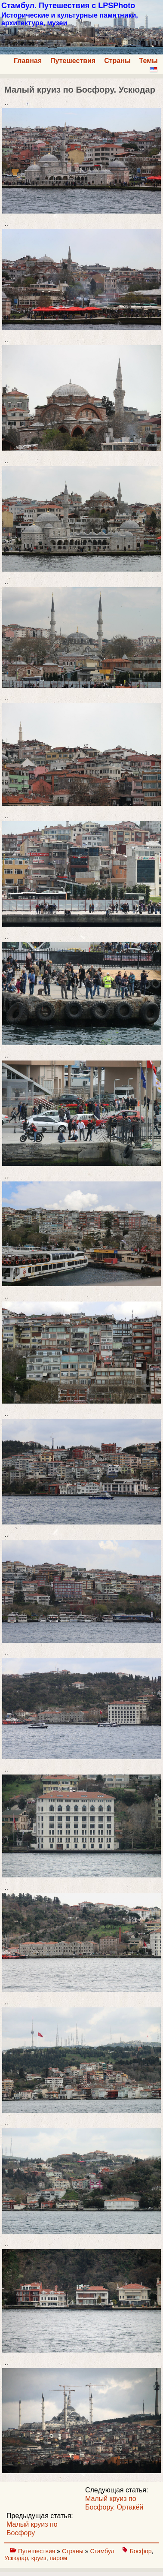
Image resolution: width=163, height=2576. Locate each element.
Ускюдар (16, 2558)
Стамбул (103, 2551)
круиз (38, 2558)
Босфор (141, 2551)
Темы (148, 60)
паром (59, 2558)
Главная (28, 60)
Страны (117, 60)
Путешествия (72, 60)
